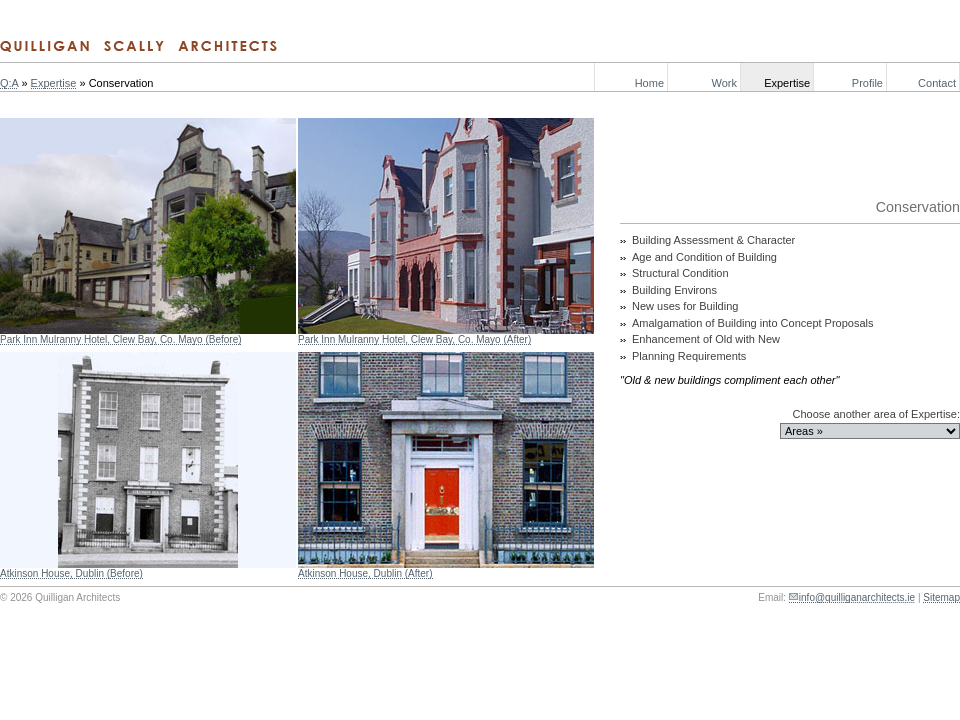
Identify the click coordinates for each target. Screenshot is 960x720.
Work (724, 83)
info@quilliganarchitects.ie (857, 597)
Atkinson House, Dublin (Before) (71, 573)
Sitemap (941, 597)
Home (649, 83)
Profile (867, 83)
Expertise (787, 83)
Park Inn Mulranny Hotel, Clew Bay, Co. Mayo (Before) (121, 339)
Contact (937, 83)
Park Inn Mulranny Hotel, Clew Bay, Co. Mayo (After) (414, 339)
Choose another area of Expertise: (876, 414)
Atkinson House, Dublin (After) (365, 573)
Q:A (9, 83)
